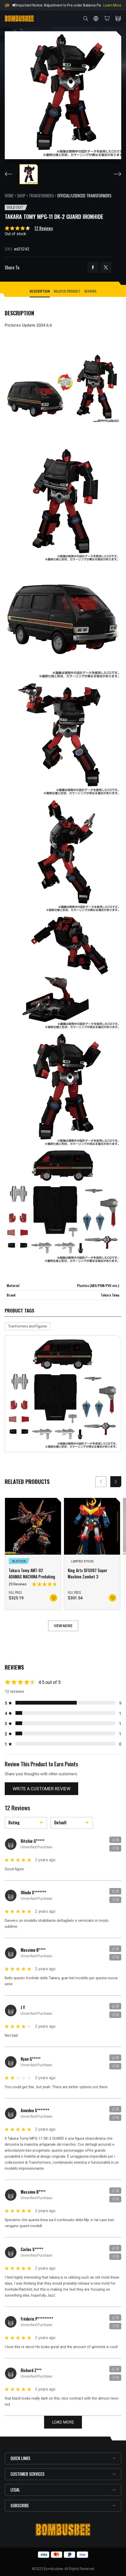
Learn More (112, 5)
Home (9, 196)
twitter (105, 267)
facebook (92, 267)
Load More (63, 2422)
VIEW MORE (63, 1626)
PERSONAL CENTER (118, 18)
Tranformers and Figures (27, 1326)
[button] (115, 1481)
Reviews (90, 291)
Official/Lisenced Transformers (84, 196)
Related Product (67, 291)
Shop (21, 196)
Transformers (41, 196)
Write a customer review (41, 1788)
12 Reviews (43, 228)
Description (40, 291)
